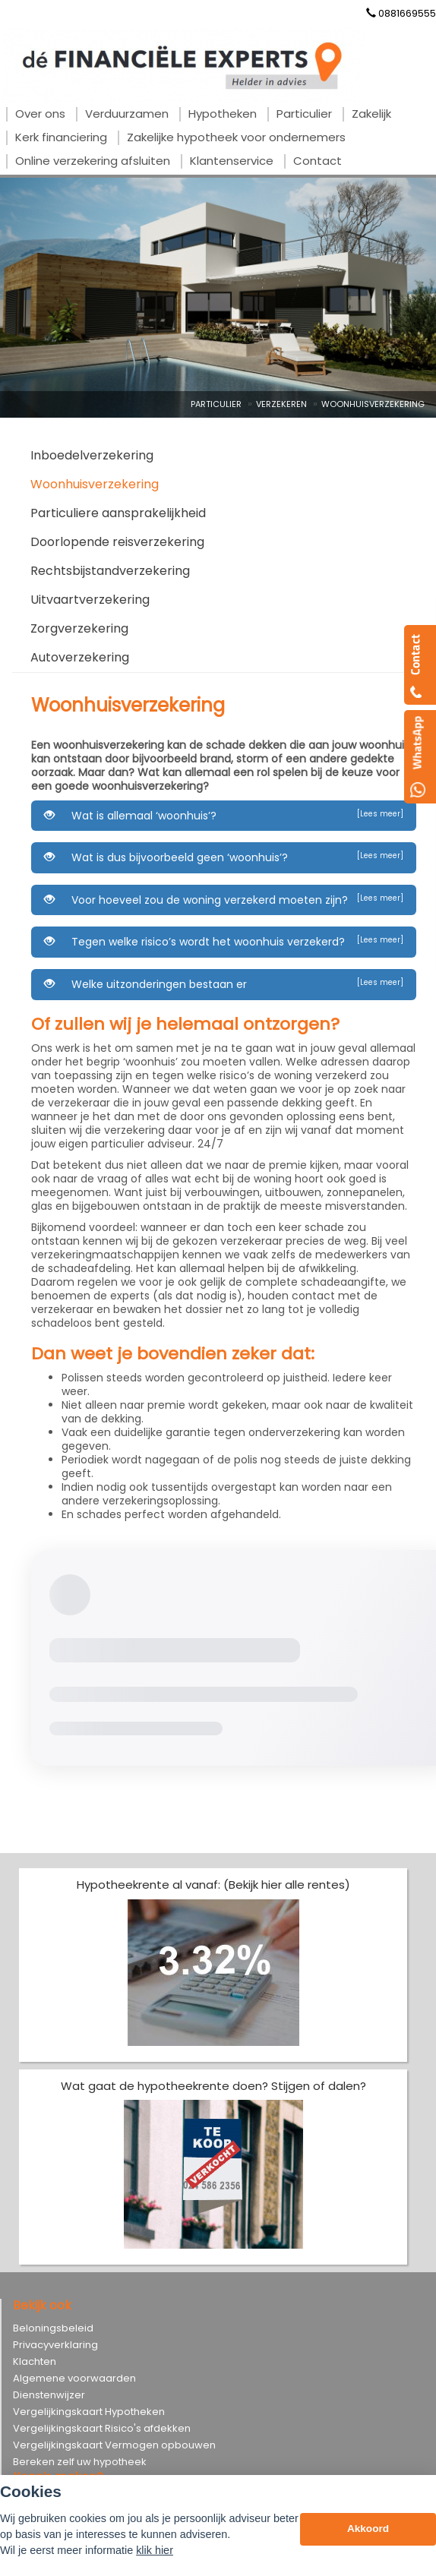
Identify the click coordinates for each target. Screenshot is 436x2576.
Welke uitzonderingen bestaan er (223, 984)
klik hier (154, 2550)
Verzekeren (281, 404)
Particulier (216, 404)
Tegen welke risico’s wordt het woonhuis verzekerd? (223, 941)
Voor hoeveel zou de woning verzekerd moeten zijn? (223, 900)
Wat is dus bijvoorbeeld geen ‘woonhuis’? (223, 857)
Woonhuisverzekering (373, 404)
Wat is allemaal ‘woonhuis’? (223, 815)
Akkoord (368, 2528)
